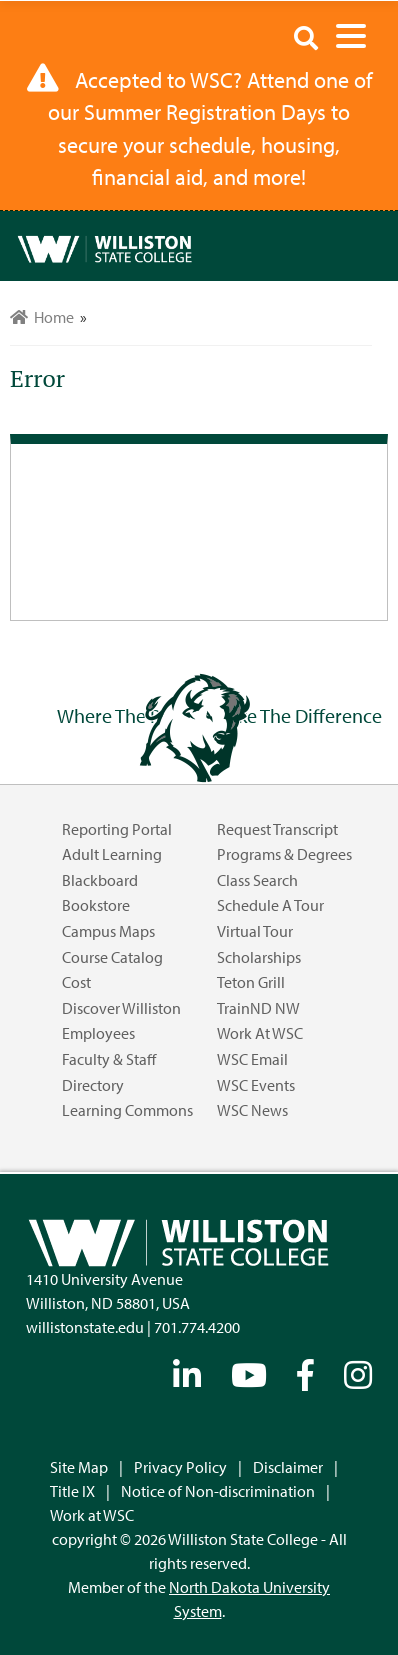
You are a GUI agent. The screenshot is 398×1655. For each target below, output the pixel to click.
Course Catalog (112, 957)
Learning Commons (127, 1110)
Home (42, 317)
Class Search (257, 880)
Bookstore (96, 905)
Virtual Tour (255, 931)
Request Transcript (277, 829)
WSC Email (252, 1059)
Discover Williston (121, 1008)
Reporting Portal (117, 829)
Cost (76, 982)
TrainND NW (258, 1008)
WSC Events (256, 1085)
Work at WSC (260, 1033)
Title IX (72, 1491)
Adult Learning (112, 854)
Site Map (79, 1467)
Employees (98, 1033)
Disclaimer (288, 1467)
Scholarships (259, 957)
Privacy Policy (180, 1467)
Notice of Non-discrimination (218, 1491)
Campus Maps (108, 931)
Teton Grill (251, 982)
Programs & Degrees (284, 854)
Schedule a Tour (270, 905)
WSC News (252, 1110)
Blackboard (100, 880)
